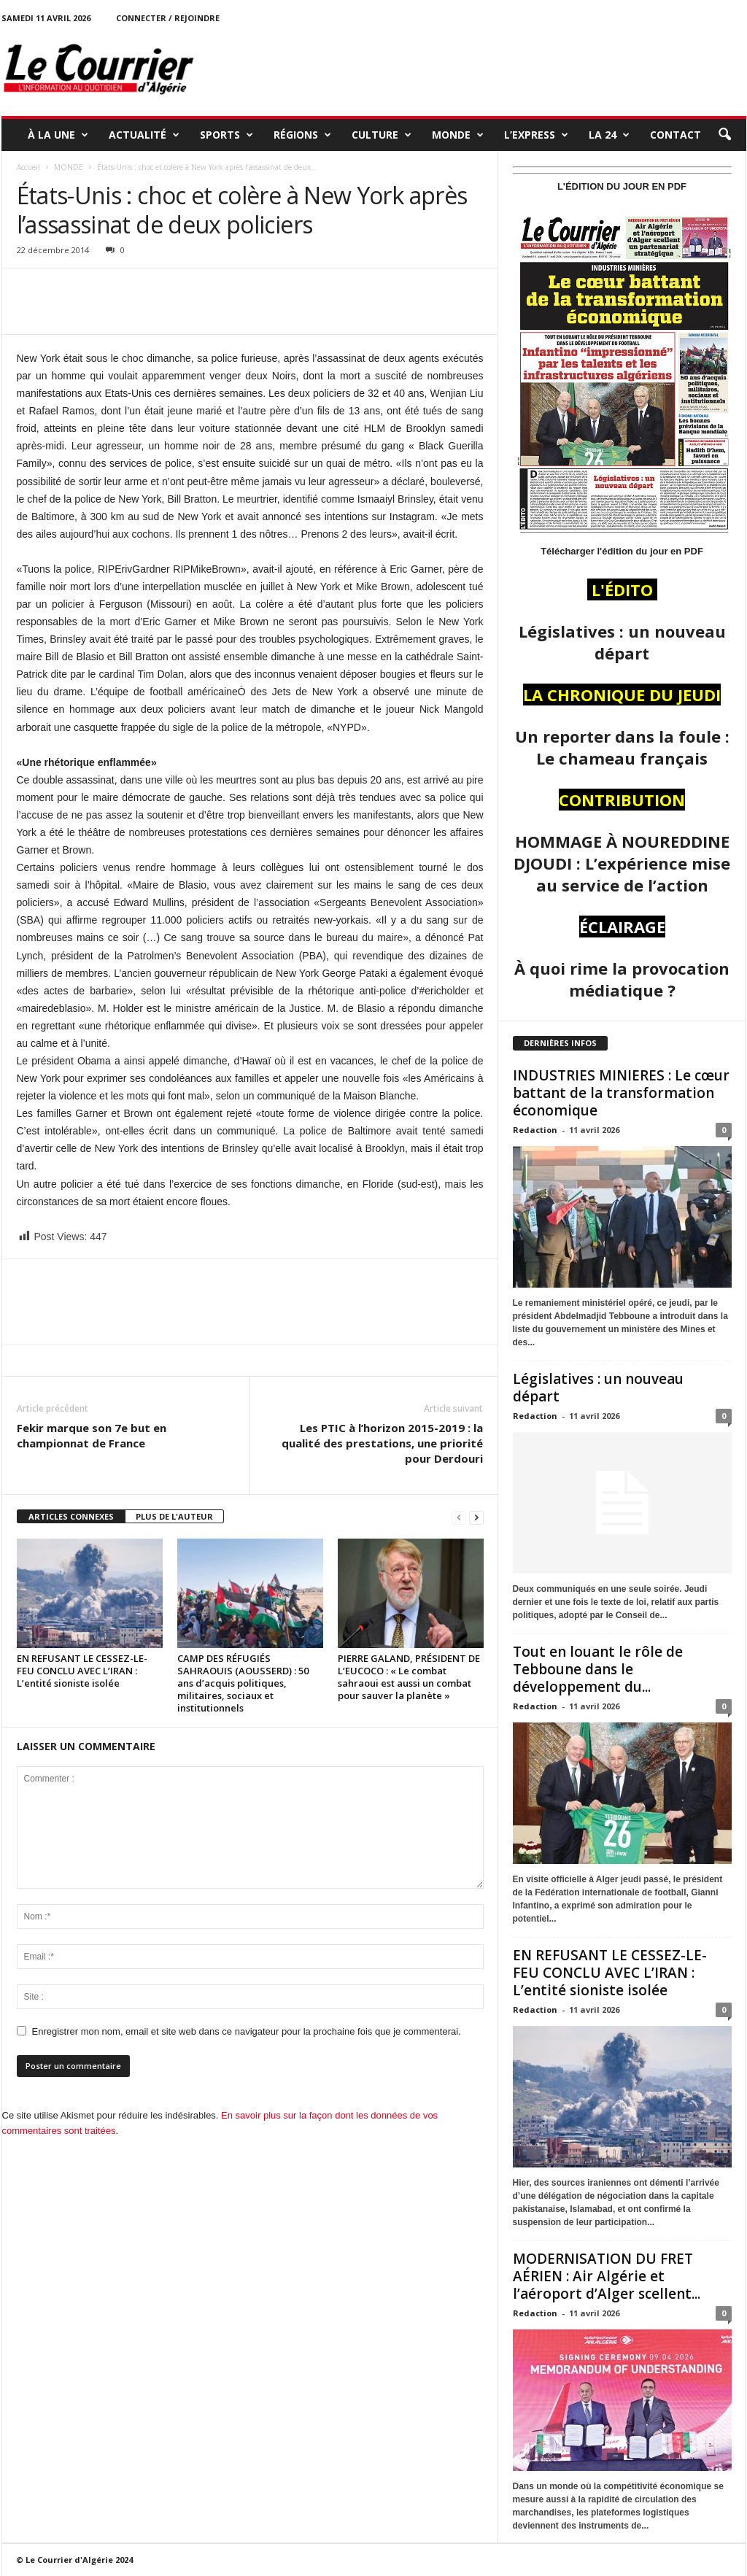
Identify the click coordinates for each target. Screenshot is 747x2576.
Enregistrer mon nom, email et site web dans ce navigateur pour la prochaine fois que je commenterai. (246, 2031)
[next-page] (476, 1517)
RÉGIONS (302, 135)
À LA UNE (58, 135)
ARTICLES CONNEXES (71, 1516)
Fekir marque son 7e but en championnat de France (91, 1435)
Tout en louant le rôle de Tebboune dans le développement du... (598, 1669)
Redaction (535, 1129)
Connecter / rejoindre (168, 17)
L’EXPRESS (536, 135)
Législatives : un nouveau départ (598, 1387)
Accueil (28, 167)
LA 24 (609, 135)
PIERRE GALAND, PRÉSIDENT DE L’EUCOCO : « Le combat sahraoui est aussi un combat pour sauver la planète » (409, 1677)
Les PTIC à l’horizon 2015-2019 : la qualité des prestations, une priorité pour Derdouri (382, 1443)
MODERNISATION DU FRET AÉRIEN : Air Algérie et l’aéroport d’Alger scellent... (606, 2276)
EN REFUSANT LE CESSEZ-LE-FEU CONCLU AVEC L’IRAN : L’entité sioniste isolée (82, 1671)
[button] (724, 135)
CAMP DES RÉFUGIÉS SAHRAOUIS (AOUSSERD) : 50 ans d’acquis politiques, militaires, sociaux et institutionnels (243, 1683)
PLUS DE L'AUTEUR (174, 1516)
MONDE (458, 135)
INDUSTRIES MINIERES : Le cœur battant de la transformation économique (621, 1093)
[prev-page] (459, 1517)
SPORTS (226, 135)
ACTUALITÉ (144, 135)
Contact (675, 135)
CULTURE (381, 135)
